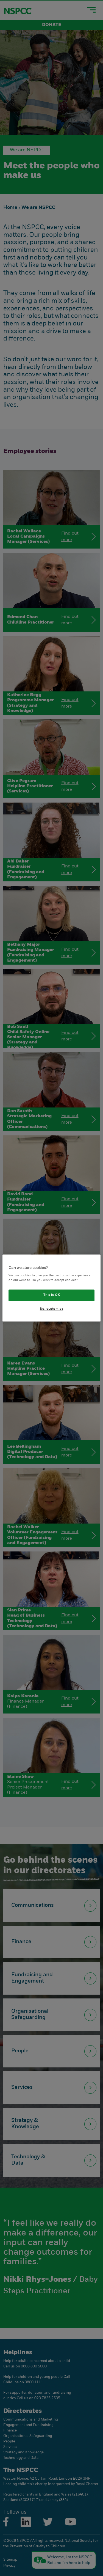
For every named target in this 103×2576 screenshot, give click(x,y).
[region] (51, 1288)
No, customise (51, 1309)
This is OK (51, 1295)
